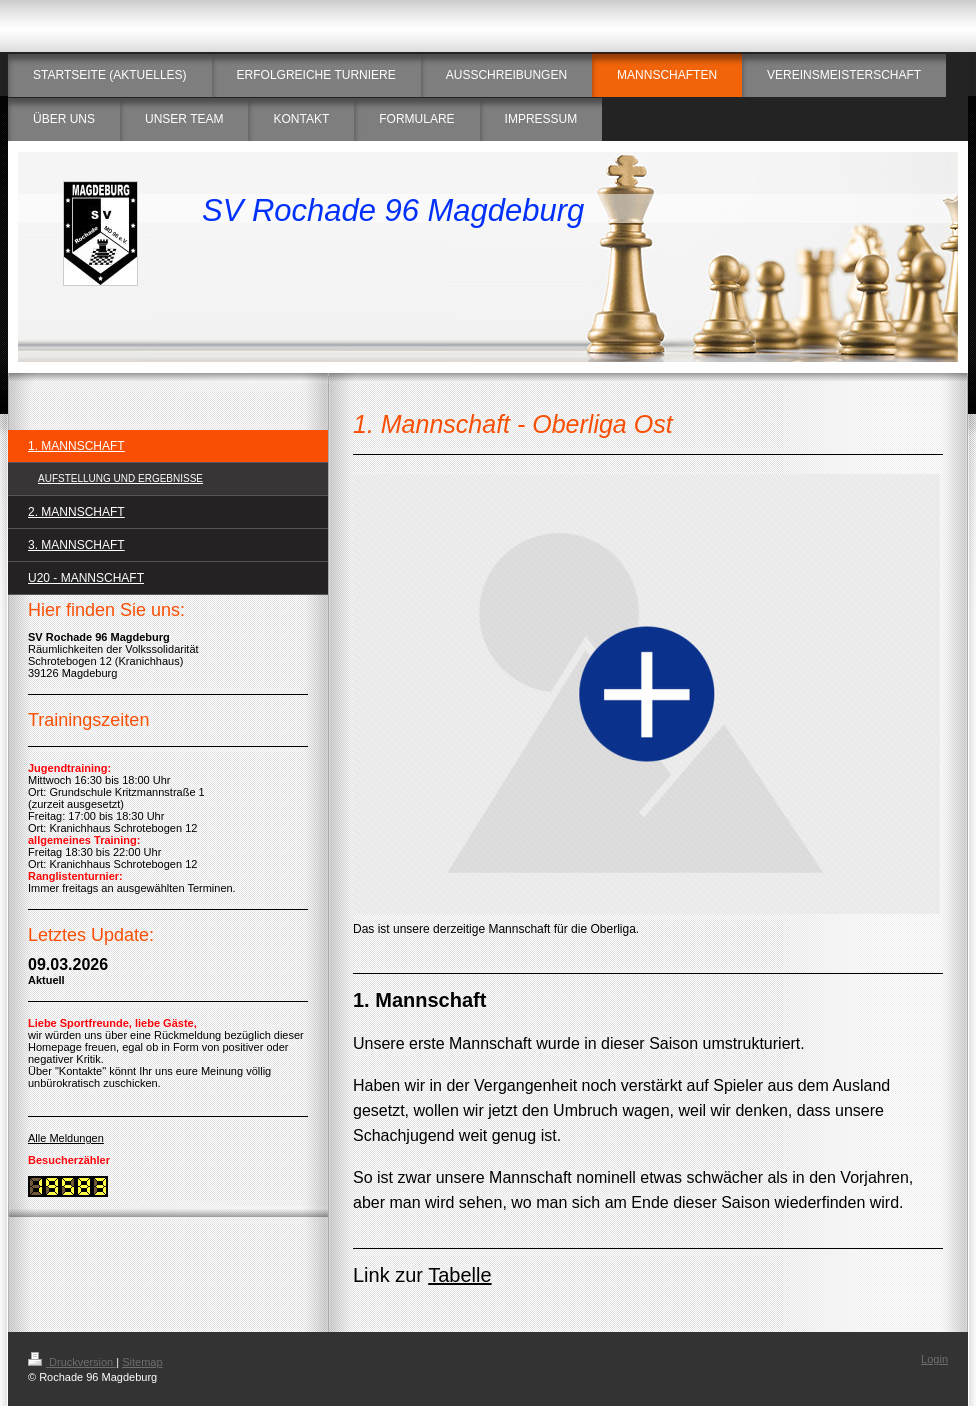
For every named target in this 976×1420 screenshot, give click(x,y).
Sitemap (142, 1362)
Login (934, 1359)
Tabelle (459, 1275)
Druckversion (72, 1362)
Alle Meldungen (66, 1138)
